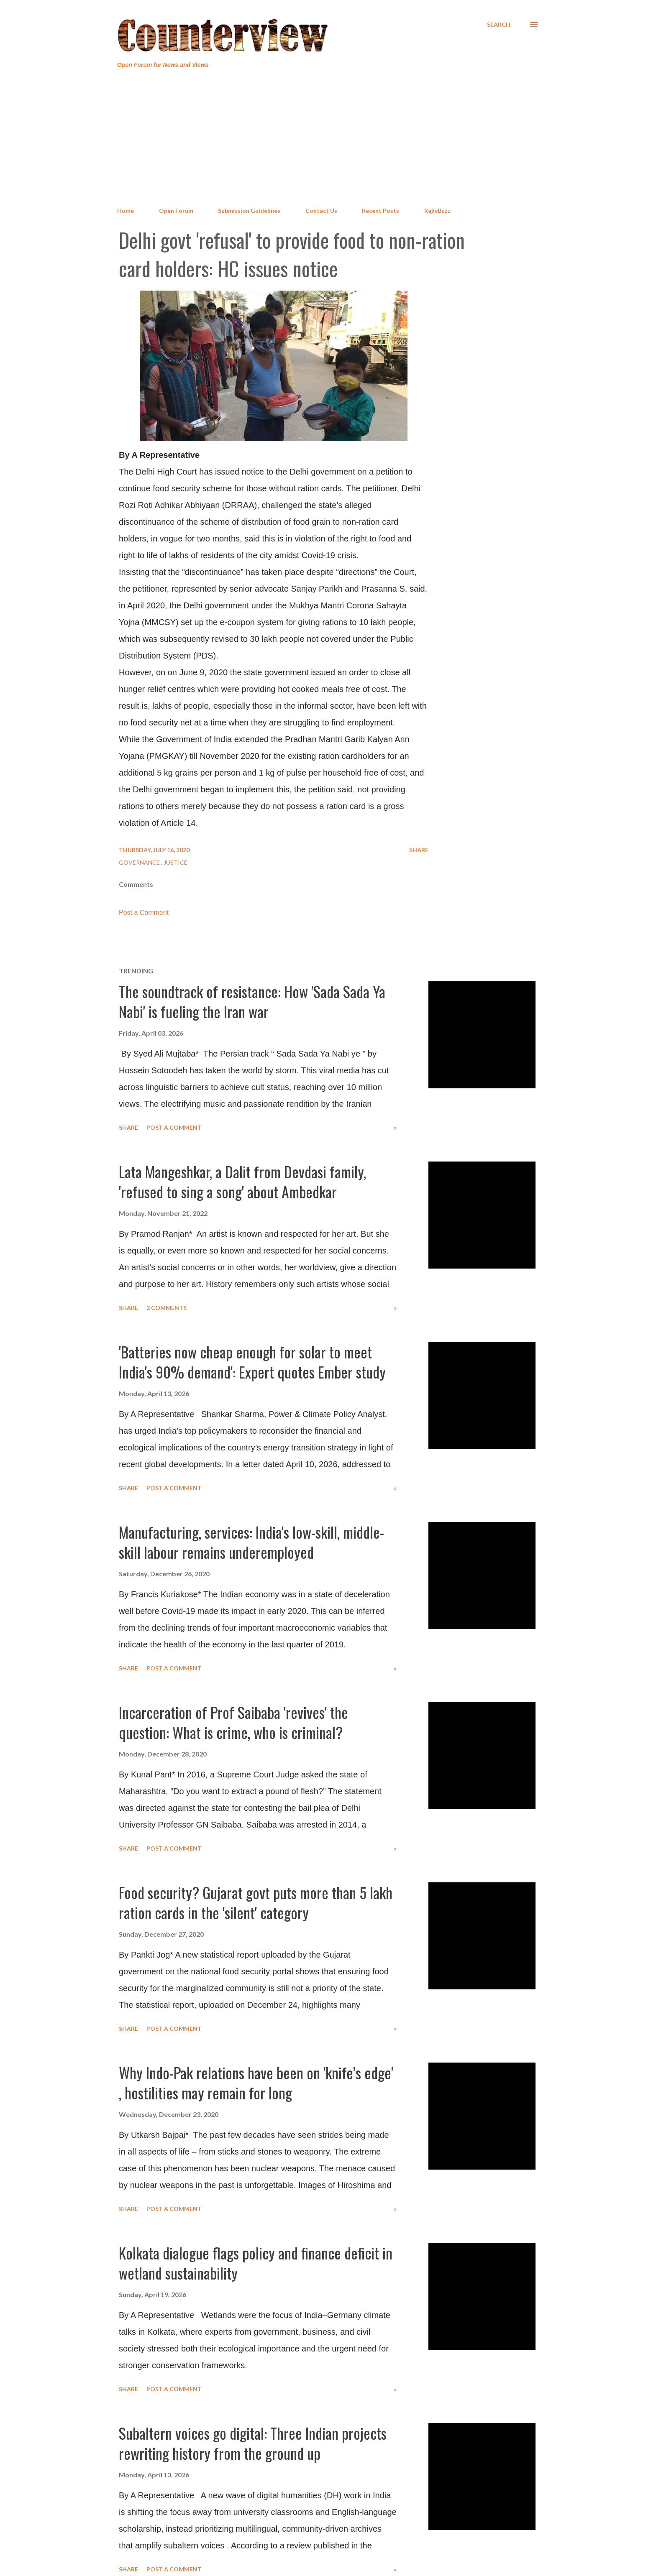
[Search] (498, 24)
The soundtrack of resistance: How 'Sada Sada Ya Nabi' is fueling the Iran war (252, 1001)
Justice (175, 862)
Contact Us (321, 210)
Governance (140, 862)
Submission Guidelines (249, 210)
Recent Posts (380, 210)
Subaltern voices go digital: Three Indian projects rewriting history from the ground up (253, 2443)
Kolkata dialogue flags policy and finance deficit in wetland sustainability (255, 2263)
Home (125, 210)
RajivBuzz (437, 210)
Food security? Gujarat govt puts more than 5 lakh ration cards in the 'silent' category (255, 1902)
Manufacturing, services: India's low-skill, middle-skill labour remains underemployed (251, 1542)
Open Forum (176, 210)
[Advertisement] (328, 138)
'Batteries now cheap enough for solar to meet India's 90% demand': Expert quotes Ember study (252, 1361)
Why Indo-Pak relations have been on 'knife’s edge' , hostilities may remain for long (256, 2082)
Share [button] (418, 849)
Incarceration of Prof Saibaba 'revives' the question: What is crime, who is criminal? (233, 1722)
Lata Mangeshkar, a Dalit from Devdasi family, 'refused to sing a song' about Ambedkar (242, 1181)
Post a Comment (144, 912)
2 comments (166, 1307)
